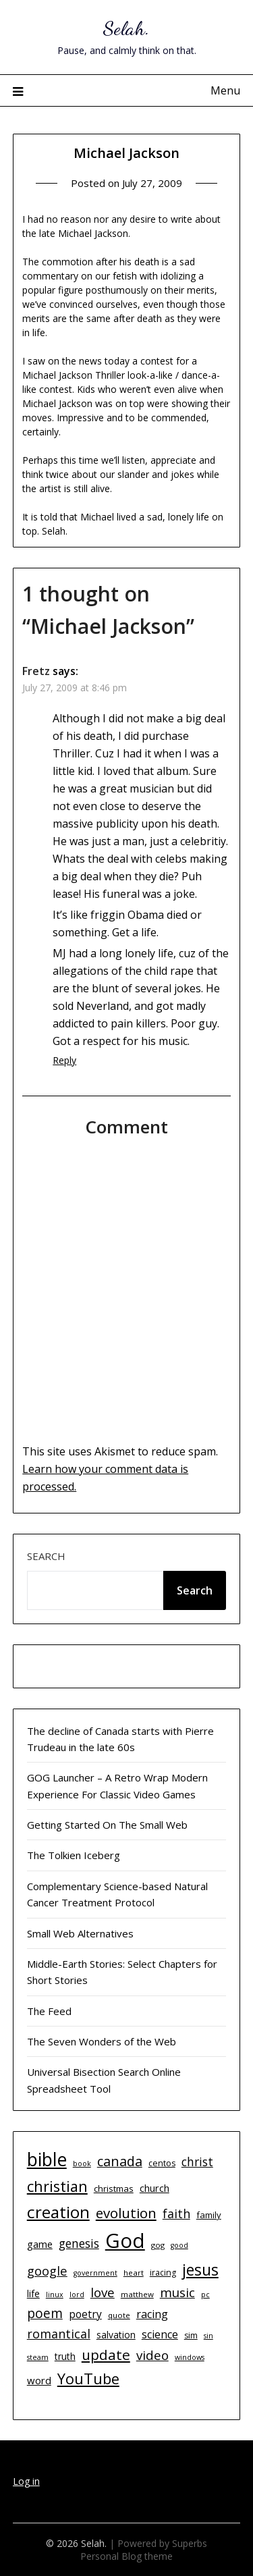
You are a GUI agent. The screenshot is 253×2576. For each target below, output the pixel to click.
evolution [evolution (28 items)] (126, 2212)
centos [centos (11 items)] (161, 2163)
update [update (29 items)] (106, 2354)
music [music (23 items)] (177, 2292)
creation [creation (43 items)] (58, 2212)
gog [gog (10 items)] (158, 2245)
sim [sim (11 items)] (191, 2335)
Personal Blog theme (126, 2556)
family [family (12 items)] (208, 2215)
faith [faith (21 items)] (176, 2213)
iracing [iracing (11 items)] (163, 2272)
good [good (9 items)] (179, 2245)
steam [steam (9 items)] (38, 2357)
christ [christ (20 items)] (197, 2161)
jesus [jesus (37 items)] (200, 2269)
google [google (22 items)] (47, 2270)
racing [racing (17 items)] (152, 2314)
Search (46, 1556)
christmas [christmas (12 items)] (114, 2188)
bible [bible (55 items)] (47, 2159)
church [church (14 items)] (154, 2188)
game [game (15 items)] (40, 2244)
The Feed (49, 2011)
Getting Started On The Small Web (107, 1824)
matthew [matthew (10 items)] (137, 2294)
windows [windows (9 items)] (189, 2357)
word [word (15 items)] (39, 2380)
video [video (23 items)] (152, 2354)
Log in (26, 2481)
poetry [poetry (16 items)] (85, 2314)
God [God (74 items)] (125, 2240)
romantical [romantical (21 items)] (58, 2334)
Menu (225, 90)
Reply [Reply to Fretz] (64, 1060)
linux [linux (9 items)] (54, 2294)
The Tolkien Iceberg (73, 1855)
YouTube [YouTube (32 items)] (88, 2378)
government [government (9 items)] (95, 2273)
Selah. (126, 28)
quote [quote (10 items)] (119, 2315)
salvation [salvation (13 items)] (116, 2334)
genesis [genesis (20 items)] (79, 2243)
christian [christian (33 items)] (57, 2186)
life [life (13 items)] (33, 2293)
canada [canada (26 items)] (119, 2161)
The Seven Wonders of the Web (101, 2041)
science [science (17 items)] (160, 2334)
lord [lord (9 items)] (76, 2294)
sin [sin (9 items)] (208, 2335)
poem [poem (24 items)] (45, 2313)
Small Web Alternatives (80, 1933)
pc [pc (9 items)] (205, 2294)
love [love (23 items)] (102, 2292)
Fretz (36, 671)
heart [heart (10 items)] (133, 2273)
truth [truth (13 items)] (65, 2356)
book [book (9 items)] (82, 2163)
